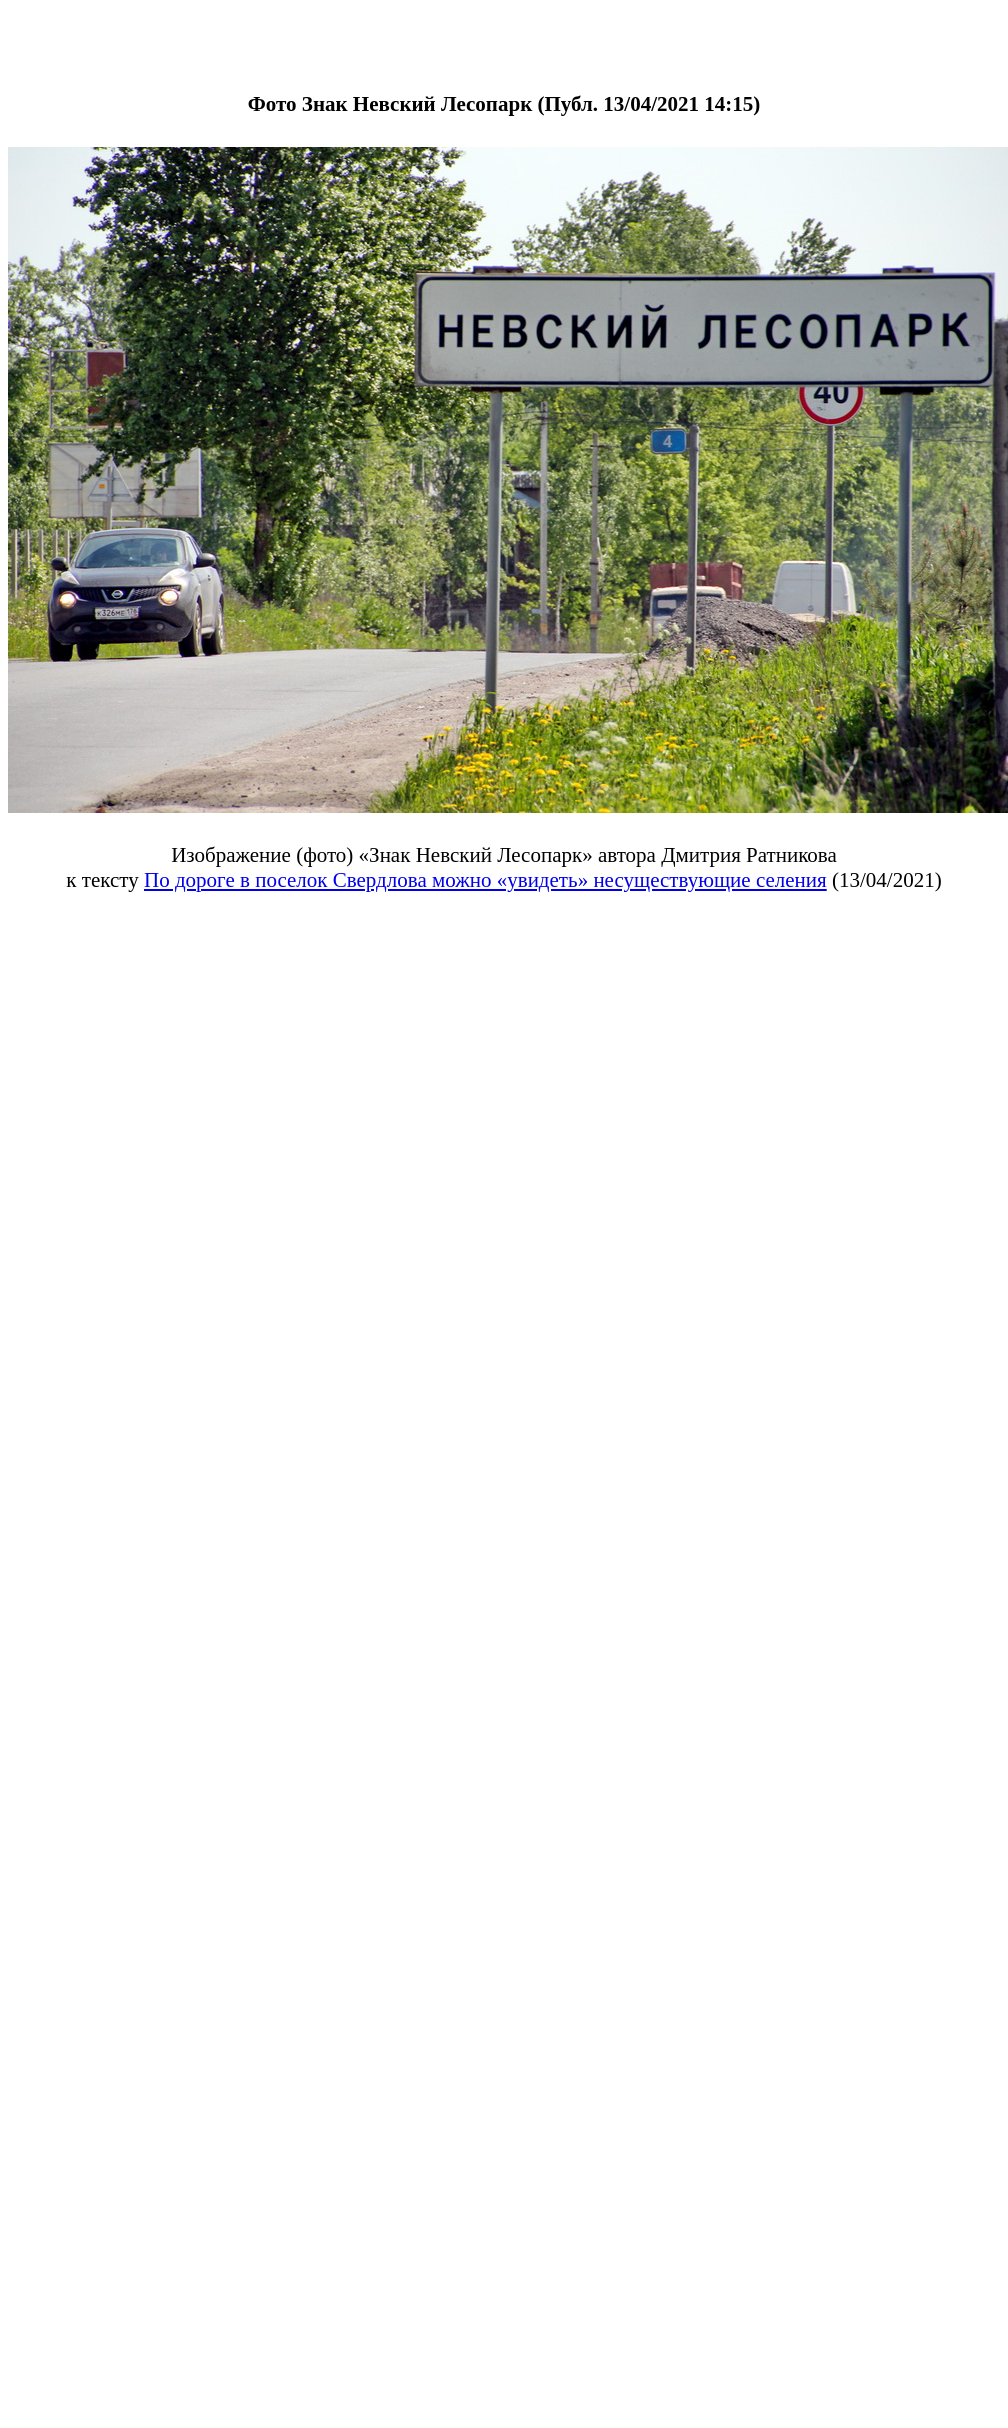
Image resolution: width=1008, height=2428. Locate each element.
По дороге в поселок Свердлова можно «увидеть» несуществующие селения (485, 880)
